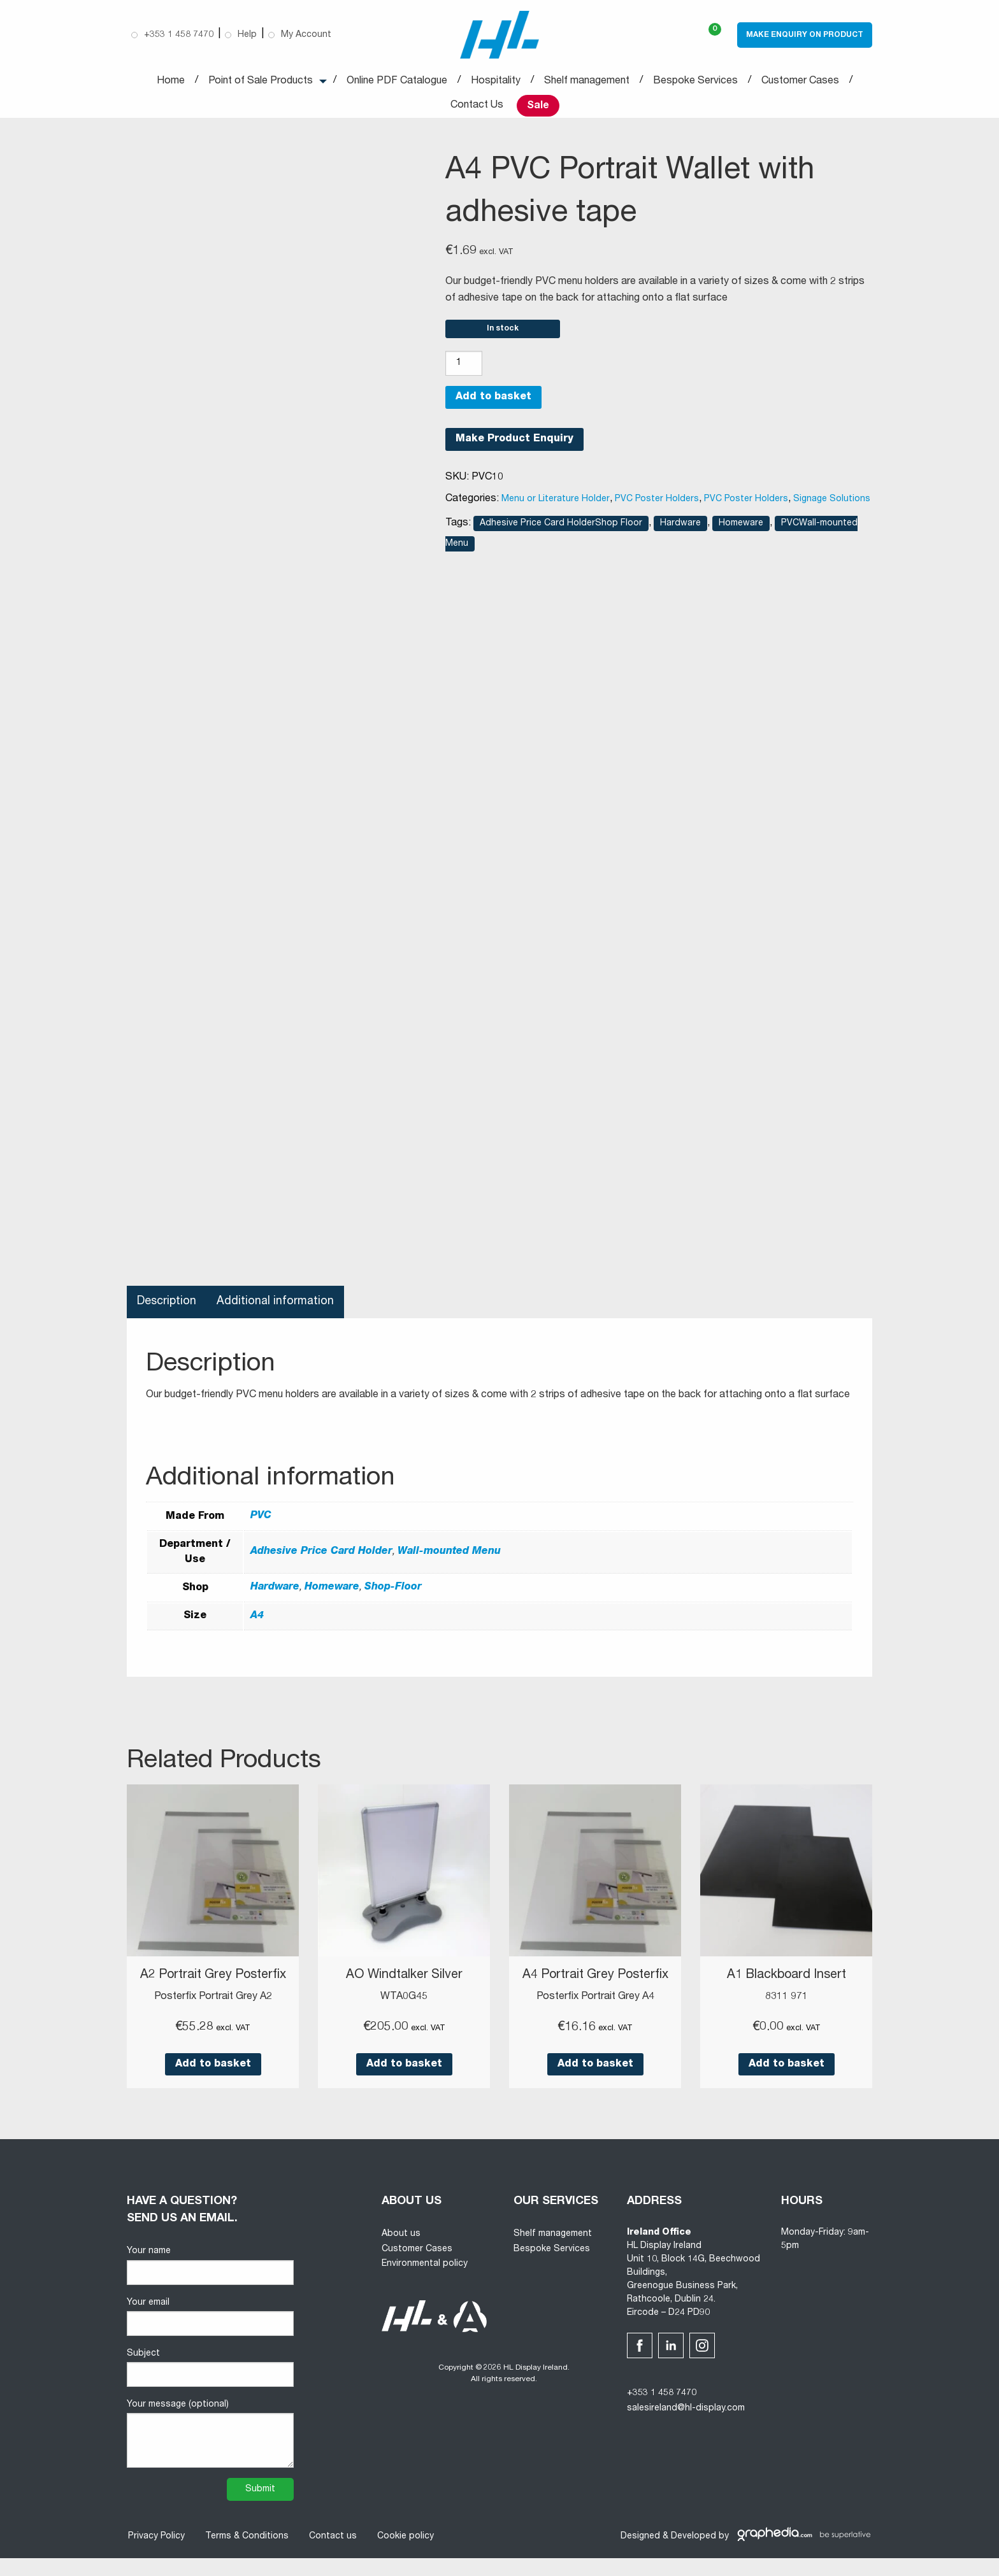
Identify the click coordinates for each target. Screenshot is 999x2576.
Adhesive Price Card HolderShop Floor (561, 528)
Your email (210, 2335)
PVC (260, 1522)
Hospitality (496, 81)
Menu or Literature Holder (555, 504)
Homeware (741, 528)
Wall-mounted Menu (449, 1558)
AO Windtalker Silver (404, 1981)
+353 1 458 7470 (661, 2411)
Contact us (332, 2554)
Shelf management (586, 81)
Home (171, 81)
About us (401, 2251)
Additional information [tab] (277, 1307)
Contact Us (476, 106)
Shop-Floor (393, 1593)
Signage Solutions (831, 504)
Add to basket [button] (213, 2082)
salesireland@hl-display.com (686, 2427)
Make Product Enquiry (514, 444)
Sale (538, 106)
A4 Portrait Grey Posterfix (595, 1987)
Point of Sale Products (260, 81)
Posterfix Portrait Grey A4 (595, 2015)
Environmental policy (425, 2282)
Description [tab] (167, 1307)
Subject (210, 2386)
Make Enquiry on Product (804, 35)
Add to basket (493, 403)
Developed (693, 2554)
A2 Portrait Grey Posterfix (213, 1987)
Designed (640, 2554)
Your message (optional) (210, 2452)
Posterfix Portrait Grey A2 (213, 2015)
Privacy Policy (155, 2554)
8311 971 (786, 2002)
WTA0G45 (404, 2002)
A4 (257, 1621)
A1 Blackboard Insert (786, 1981)
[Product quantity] (463, 369)
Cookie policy (404, 2554)
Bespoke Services (695, 81)
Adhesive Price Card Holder (321, 1558)
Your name (210, 2284)
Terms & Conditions (245, 2554)
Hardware (680, 528)
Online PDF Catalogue (397, 81)
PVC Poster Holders (657, 504)
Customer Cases (800, 81)
